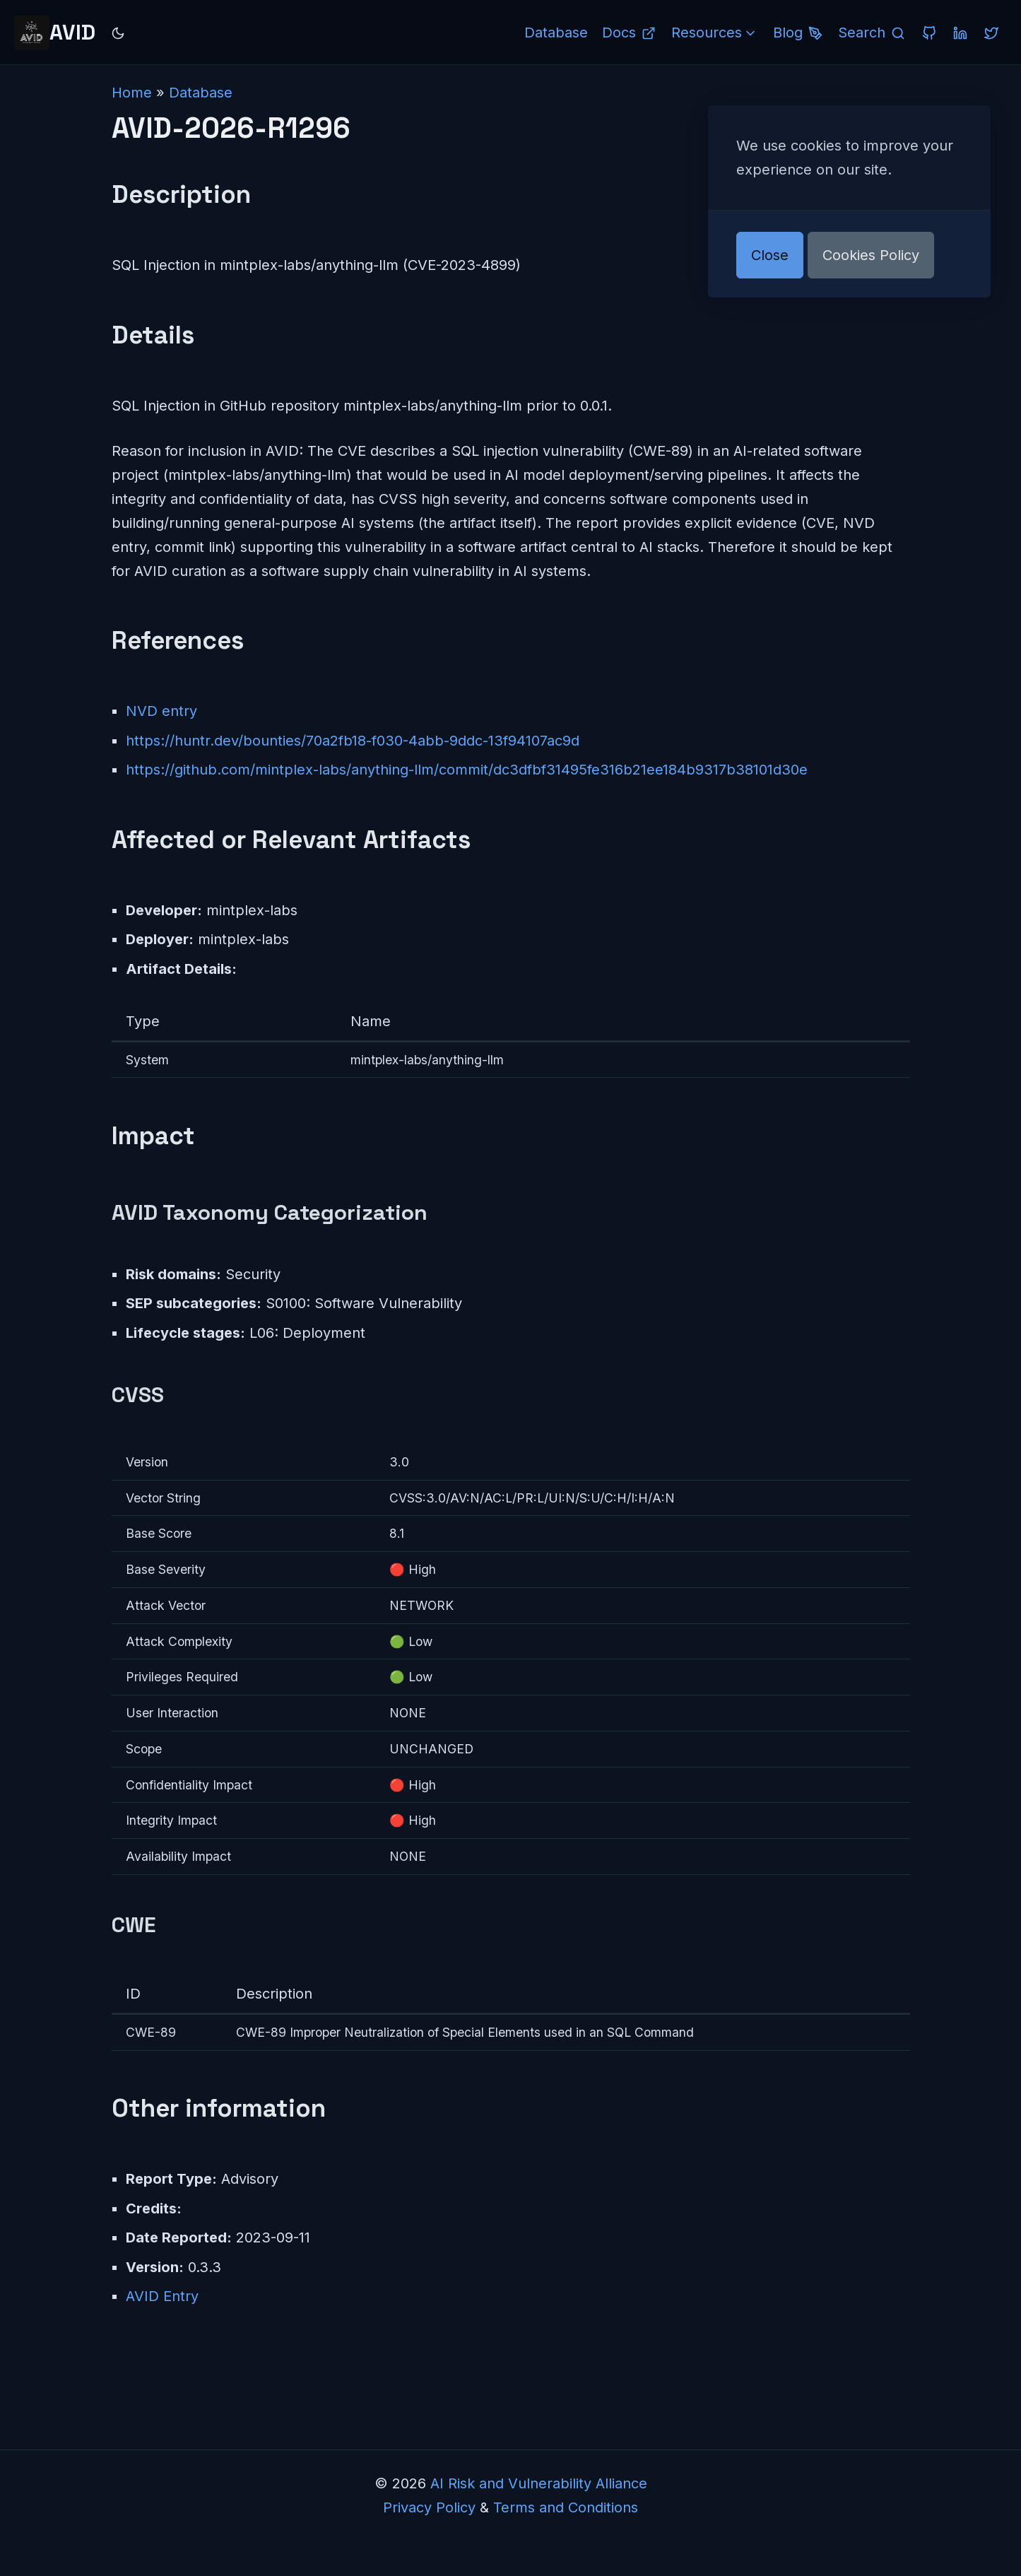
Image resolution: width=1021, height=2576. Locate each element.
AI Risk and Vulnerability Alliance (538, 2483)
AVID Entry (162, 2296)
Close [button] (770, 255)
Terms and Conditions (565, 2507)
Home (132, 92)
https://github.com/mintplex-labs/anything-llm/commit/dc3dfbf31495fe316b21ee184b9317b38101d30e (467, 769)
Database (200, 92)
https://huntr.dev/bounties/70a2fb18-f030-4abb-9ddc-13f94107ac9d (352, 740)
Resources (715, 32)
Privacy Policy (429, 2507)
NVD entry (161, 710)
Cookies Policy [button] (870, 255)
